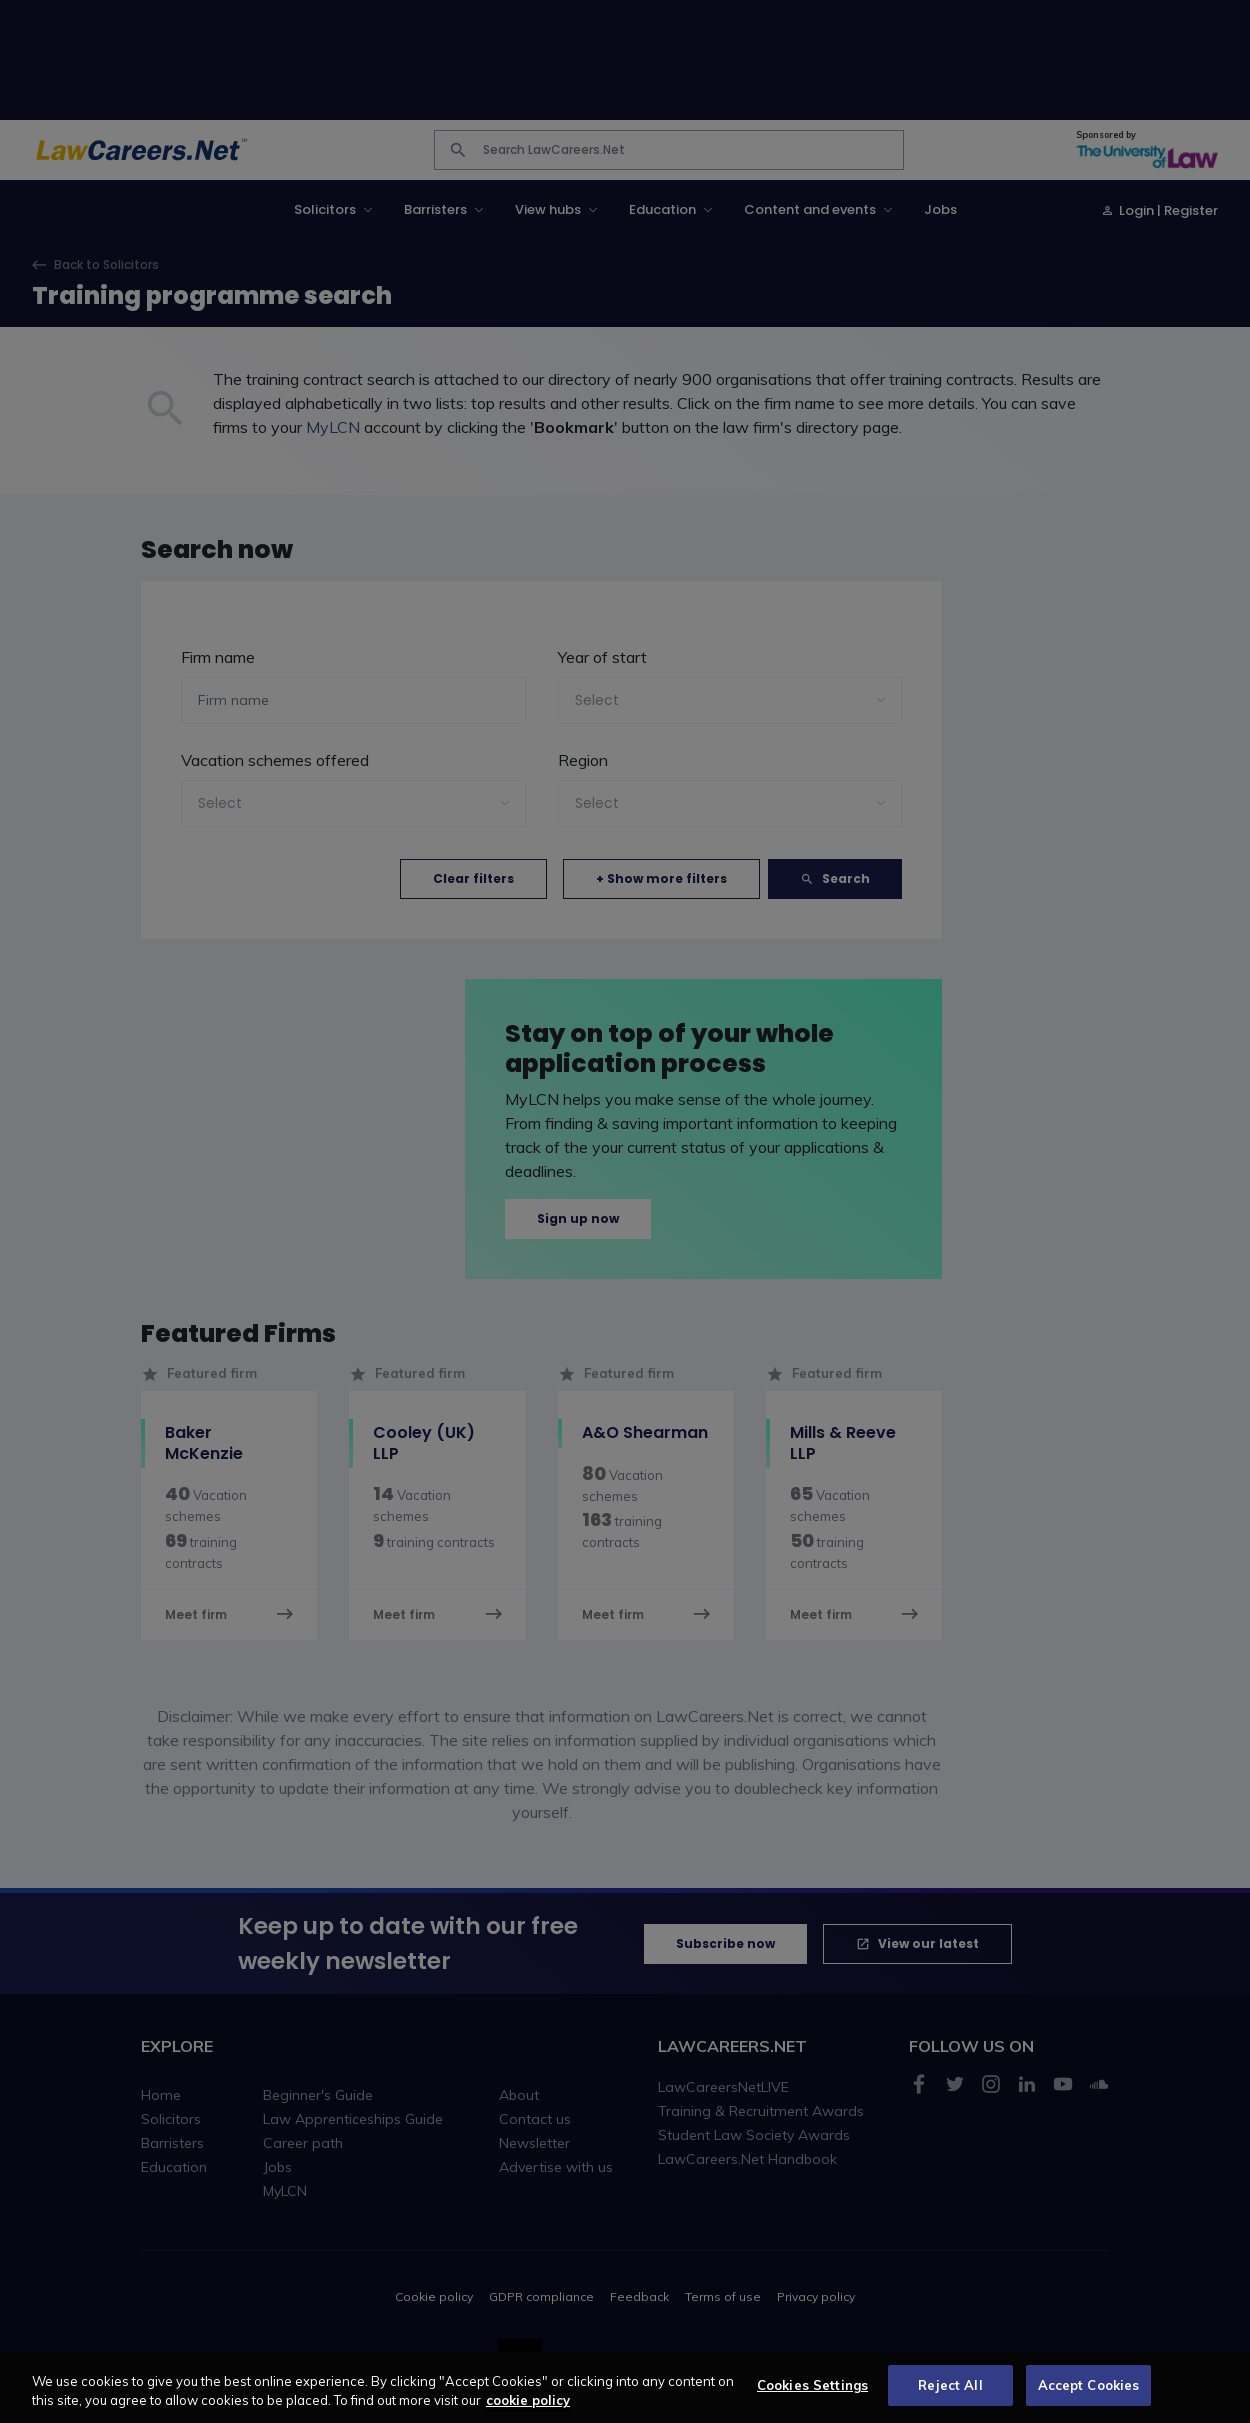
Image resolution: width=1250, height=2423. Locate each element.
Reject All (950, 2398)
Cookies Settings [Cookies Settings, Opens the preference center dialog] (812, 2398)
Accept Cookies (1089, 2398)
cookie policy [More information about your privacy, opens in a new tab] (528, 2414)
